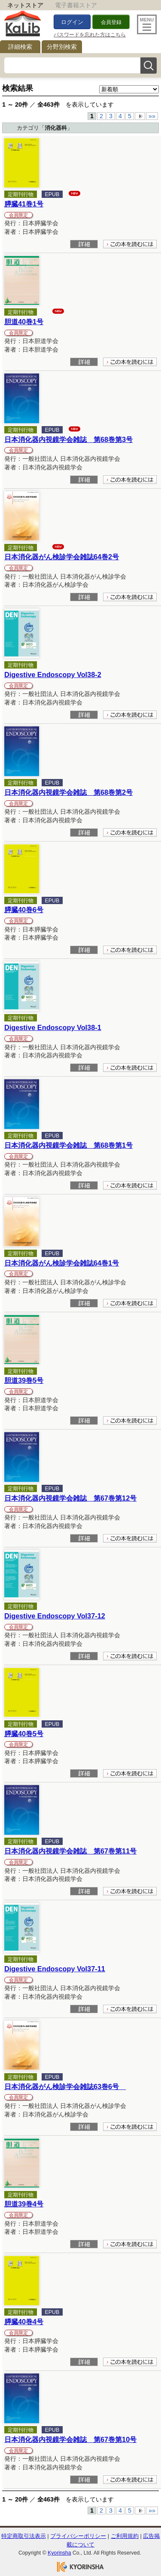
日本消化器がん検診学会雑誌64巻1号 (61, 1263)
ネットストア (25, 5)
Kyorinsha (59, 2553)
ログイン (72, 22)
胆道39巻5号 (23, 1380)
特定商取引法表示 (23, 2536)
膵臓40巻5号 (23, 1733)
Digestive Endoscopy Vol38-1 (52, 1027)
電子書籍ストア (76, 5)
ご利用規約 (125, 2536)
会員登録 (111, 22)
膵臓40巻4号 (23, 2321)
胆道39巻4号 (23, 2204)
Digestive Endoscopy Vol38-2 (52, 674)
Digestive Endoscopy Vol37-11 (54, 1969)
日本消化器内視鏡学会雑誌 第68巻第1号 (68, 1145)
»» (152, 116)
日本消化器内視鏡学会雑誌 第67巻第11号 (70, 1851)
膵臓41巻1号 (23, 204)
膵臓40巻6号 (23, 909)
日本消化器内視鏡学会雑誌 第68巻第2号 (68, 792)
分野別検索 (62, 46)
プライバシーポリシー (78, 2536)
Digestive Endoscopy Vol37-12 (54, 1616)
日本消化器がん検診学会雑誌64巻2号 (61, 557)
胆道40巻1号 (23, 321)
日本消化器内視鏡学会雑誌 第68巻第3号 (68, 439)
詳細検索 (20, 46)
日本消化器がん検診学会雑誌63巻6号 (65, 2086)
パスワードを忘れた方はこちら (90, 35)
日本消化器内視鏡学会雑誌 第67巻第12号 (70, 1498)
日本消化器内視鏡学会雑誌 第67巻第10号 (70, 2439)
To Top (136, 2522)
